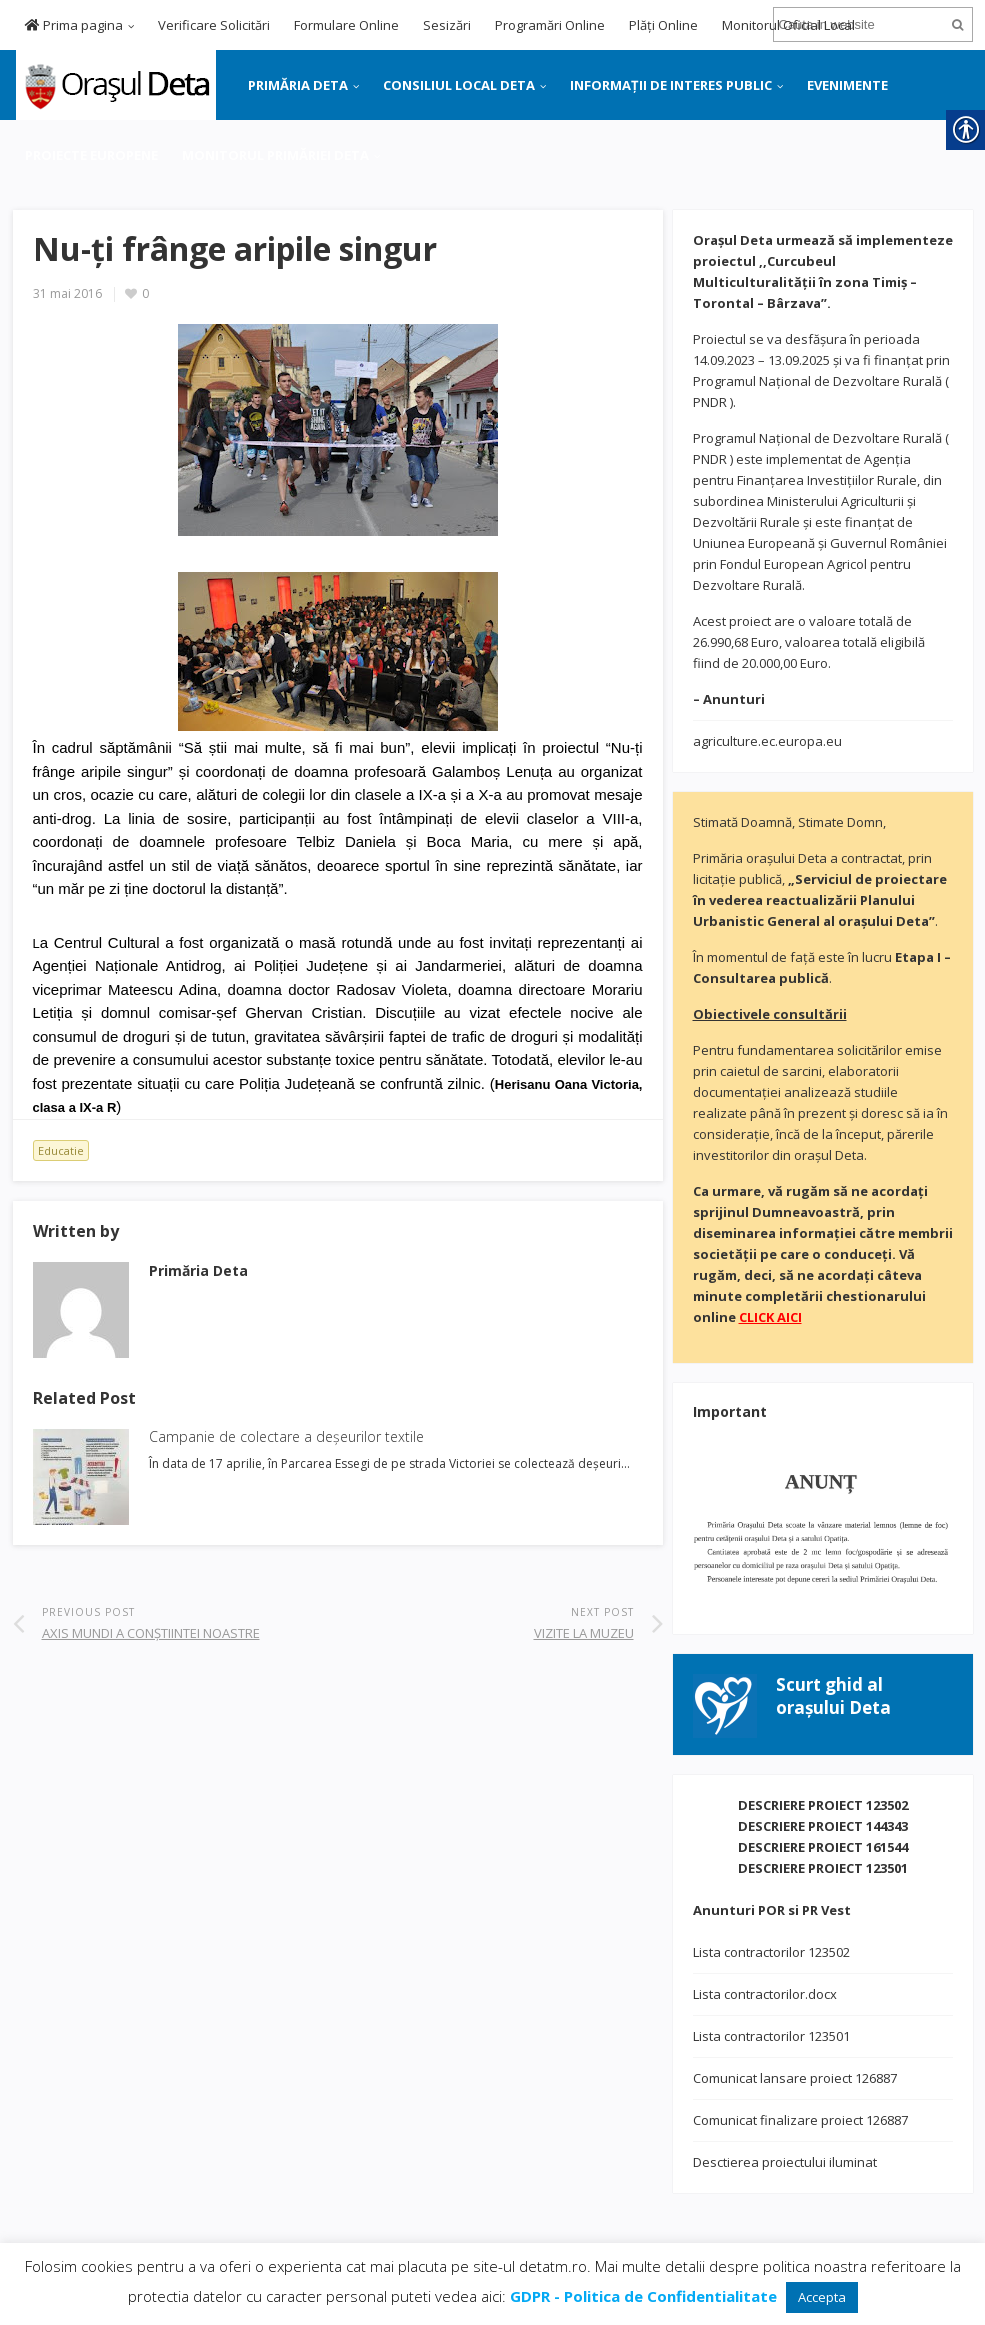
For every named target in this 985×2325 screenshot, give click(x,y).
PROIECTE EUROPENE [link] (91, 155)
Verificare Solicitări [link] (214, 25)
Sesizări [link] (447, 25)
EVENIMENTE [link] (847, 85)
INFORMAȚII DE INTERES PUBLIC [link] (671, 85)
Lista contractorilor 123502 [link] (771, 1952)
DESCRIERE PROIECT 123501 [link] (823, 1868)
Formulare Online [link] (346, 25)
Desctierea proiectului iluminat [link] (785, 2162)
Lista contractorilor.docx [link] (765, 1994)
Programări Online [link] (550, 25)
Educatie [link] (61, 1150)
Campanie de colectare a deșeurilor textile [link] (286, 1436)
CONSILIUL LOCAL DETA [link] (459, 85)
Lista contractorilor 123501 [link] (771, 2036)
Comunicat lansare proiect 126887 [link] (795, 2078)
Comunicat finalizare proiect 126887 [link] (800, 2120)
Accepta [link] (822, 2297)
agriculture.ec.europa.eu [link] (767, 741)
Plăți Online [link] (663, 25)
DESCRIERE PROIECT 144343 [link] (823, 1826)
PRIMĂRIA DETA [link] (298, 85)
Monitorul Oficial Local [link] (788, 25)
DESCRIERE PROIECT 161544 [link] (823, 1847)
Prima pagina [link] (74, 25)
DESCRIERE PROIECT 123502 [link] (823, 1805)
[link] (114, 83)
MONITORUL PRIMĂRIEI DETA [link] (275, 155)
